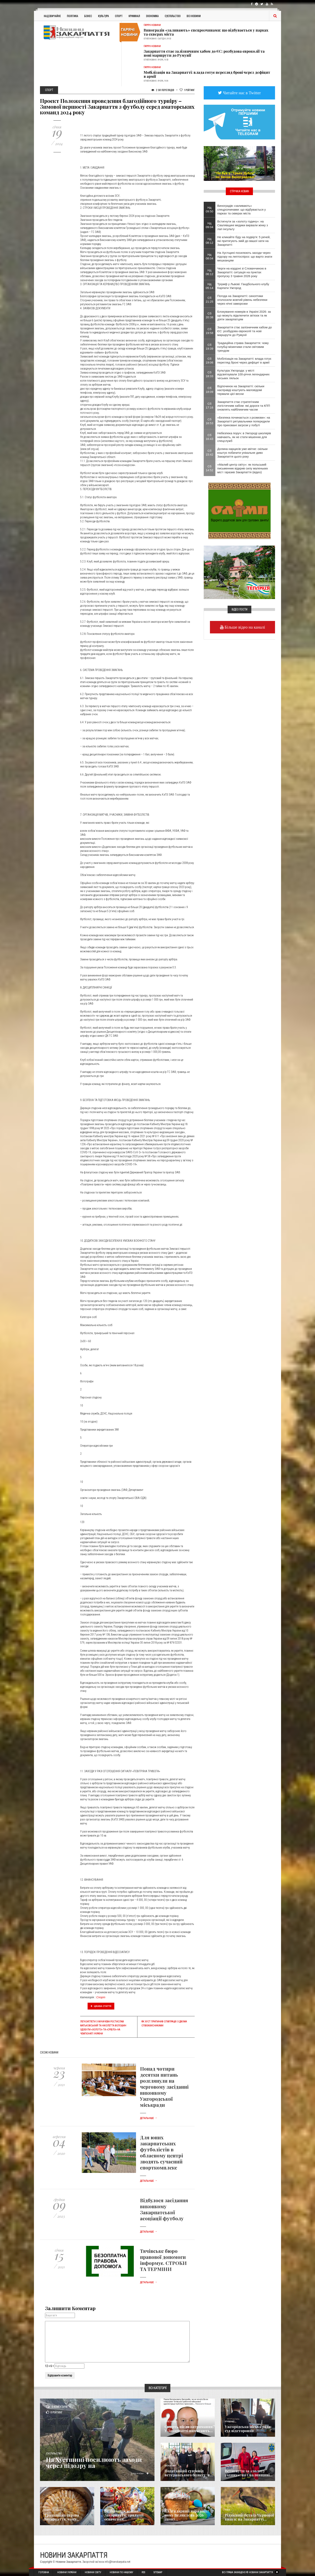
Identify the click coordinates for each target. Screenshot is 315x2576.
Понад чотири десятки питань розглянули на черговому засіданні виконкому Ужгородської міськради (164, 2086)
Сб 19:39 (209, 346)
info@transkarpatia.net (117, 2561)
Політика (72, 16)
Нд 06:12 (209, 272)
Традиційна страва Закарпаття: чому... (62, 2517)
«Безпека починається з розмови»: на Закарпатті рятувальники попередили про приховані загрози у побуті (243, 421)
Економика (170, 2466)
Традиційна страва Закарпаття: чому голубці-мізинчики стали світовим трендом (243, 346)
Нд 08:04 (209, 256)
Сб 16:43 (209, 436)
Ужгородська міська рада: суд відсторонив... (248, 2428)
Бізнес (88, 16)
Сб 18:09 (209, 389)
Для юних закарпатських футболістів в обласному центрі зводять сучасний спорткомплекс (161, 2152)
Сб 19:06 (209, 360)
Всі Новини (194, 16)
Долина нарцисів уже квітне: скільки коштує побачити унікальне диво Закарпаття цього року (242, 452)
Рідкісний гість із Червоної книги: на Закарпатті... (249, 2517)
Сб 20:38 (209, 315)
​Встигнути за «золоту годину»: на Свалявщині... (249, 2472)
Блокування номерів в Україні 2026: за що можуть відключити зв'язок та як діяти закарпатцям (244, 315)
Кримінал (134, 16)
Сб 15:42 (209, 452)
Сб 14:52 (209, 468)
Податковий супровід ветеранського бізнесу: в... (189, 2472)
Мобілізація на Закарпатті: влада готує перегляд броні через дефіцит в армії (207, 74)
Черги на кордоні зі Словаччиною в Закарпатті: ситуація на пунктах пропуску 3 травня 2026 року (241, 272)
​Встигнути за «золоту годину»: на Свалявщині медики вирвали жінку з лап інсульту (242, 225)
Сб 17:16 (209, 405)
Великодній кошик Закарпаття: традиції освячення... (123, 2515)
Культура (103, 16)
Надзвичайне (52, 16)
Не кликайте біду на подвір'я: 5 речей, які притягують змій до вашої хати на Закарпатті (243, 240)
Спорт (119, 16)
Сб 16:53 (209, 421)
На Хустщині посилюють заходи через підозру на (94, 2462)
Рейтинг (187, 90)
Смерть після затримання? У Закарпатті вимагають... (190, 2428)
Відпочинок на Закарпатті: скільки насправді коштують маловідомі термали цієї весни (240, 389)
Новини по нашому (53, 2510)
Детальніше (148, 2118)
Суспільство (173, 16)
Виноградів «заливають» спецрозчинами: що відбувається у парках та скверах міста (206, 32)
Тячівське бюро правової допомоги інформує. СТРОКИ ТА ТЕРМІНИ (163, 2260)
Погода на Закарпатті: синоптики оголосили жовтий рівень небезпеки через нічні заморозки (242, 299)
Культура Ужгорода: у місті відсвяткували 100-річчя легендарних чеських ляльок (243, 374)
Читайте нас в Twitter (241, 93)
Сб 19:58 (209, 331)
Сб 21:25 (209, 299)
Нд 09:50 (209, 209)
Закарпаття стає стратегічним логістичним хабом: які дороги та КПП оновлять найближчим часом (243, 405)
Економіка (152, 16)
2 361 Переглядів (162, 90)
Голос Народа (171, 2421)
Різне (227, 2510)
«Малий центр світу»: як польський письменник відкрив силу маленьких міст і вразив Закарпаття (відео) (242, 468)
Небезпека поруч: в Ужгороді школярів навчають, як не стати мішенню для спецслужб (244, 436)
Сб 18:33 (209, 374)
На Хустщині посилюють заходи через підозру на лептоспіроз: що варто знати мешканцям (244, 256)
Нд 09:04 (209, 225)
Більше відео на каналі (244, 627)
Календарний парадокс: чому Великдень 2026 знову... (186, 2515)
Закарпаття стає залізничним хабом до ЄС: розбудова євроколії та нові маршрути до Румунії (204, 53)
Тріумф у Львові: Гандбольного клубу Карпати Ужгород (243, 286)
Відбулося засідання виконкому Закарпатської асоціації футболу (164, 2209)
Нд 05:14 (209, 286)
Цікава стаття (101, 2006)
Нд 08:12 (209, 240)
